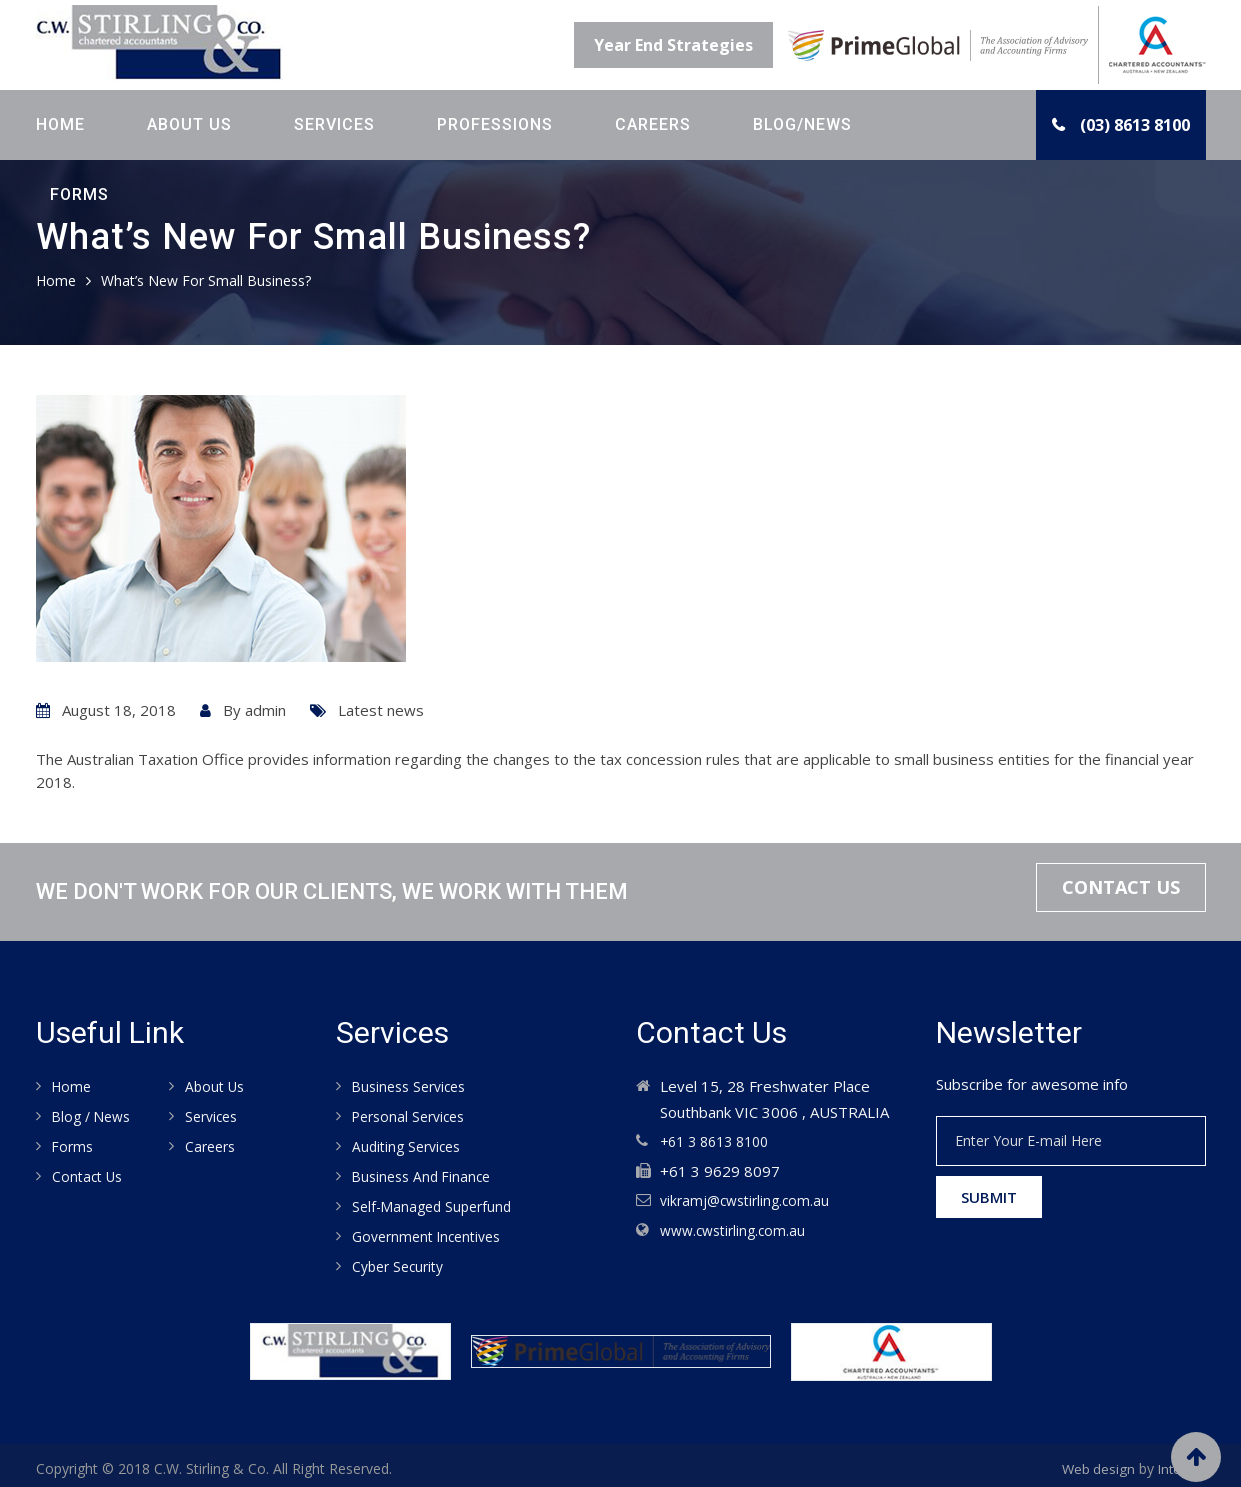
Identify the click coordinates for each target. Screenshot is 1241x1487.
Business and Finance (425, 1173)
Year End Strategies (673, 45)
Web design (1094, 1461)
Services (334, 124)
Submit (989, 1197)
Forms (79, 194)
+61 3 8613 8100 (720, 1141)
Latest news (381, 710)
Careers (653, 124)
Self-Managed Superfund (436, 1202)
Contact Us (1109, 891)
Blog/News (802, 124)
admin (265, 710)
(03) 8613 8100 (1135, 125)
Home (60, 124)
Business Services (414, 1086)
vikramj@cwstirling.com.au (749, 1199)
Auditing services (410, 1144)
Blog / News (94, 1115)
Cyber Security (402, 1260)
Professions (495, 124)
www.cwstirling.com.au (737, 1228)
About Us (189, 124)
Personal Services (413, 1115)
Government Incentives (433, 1231)
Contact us (90, 1173)
